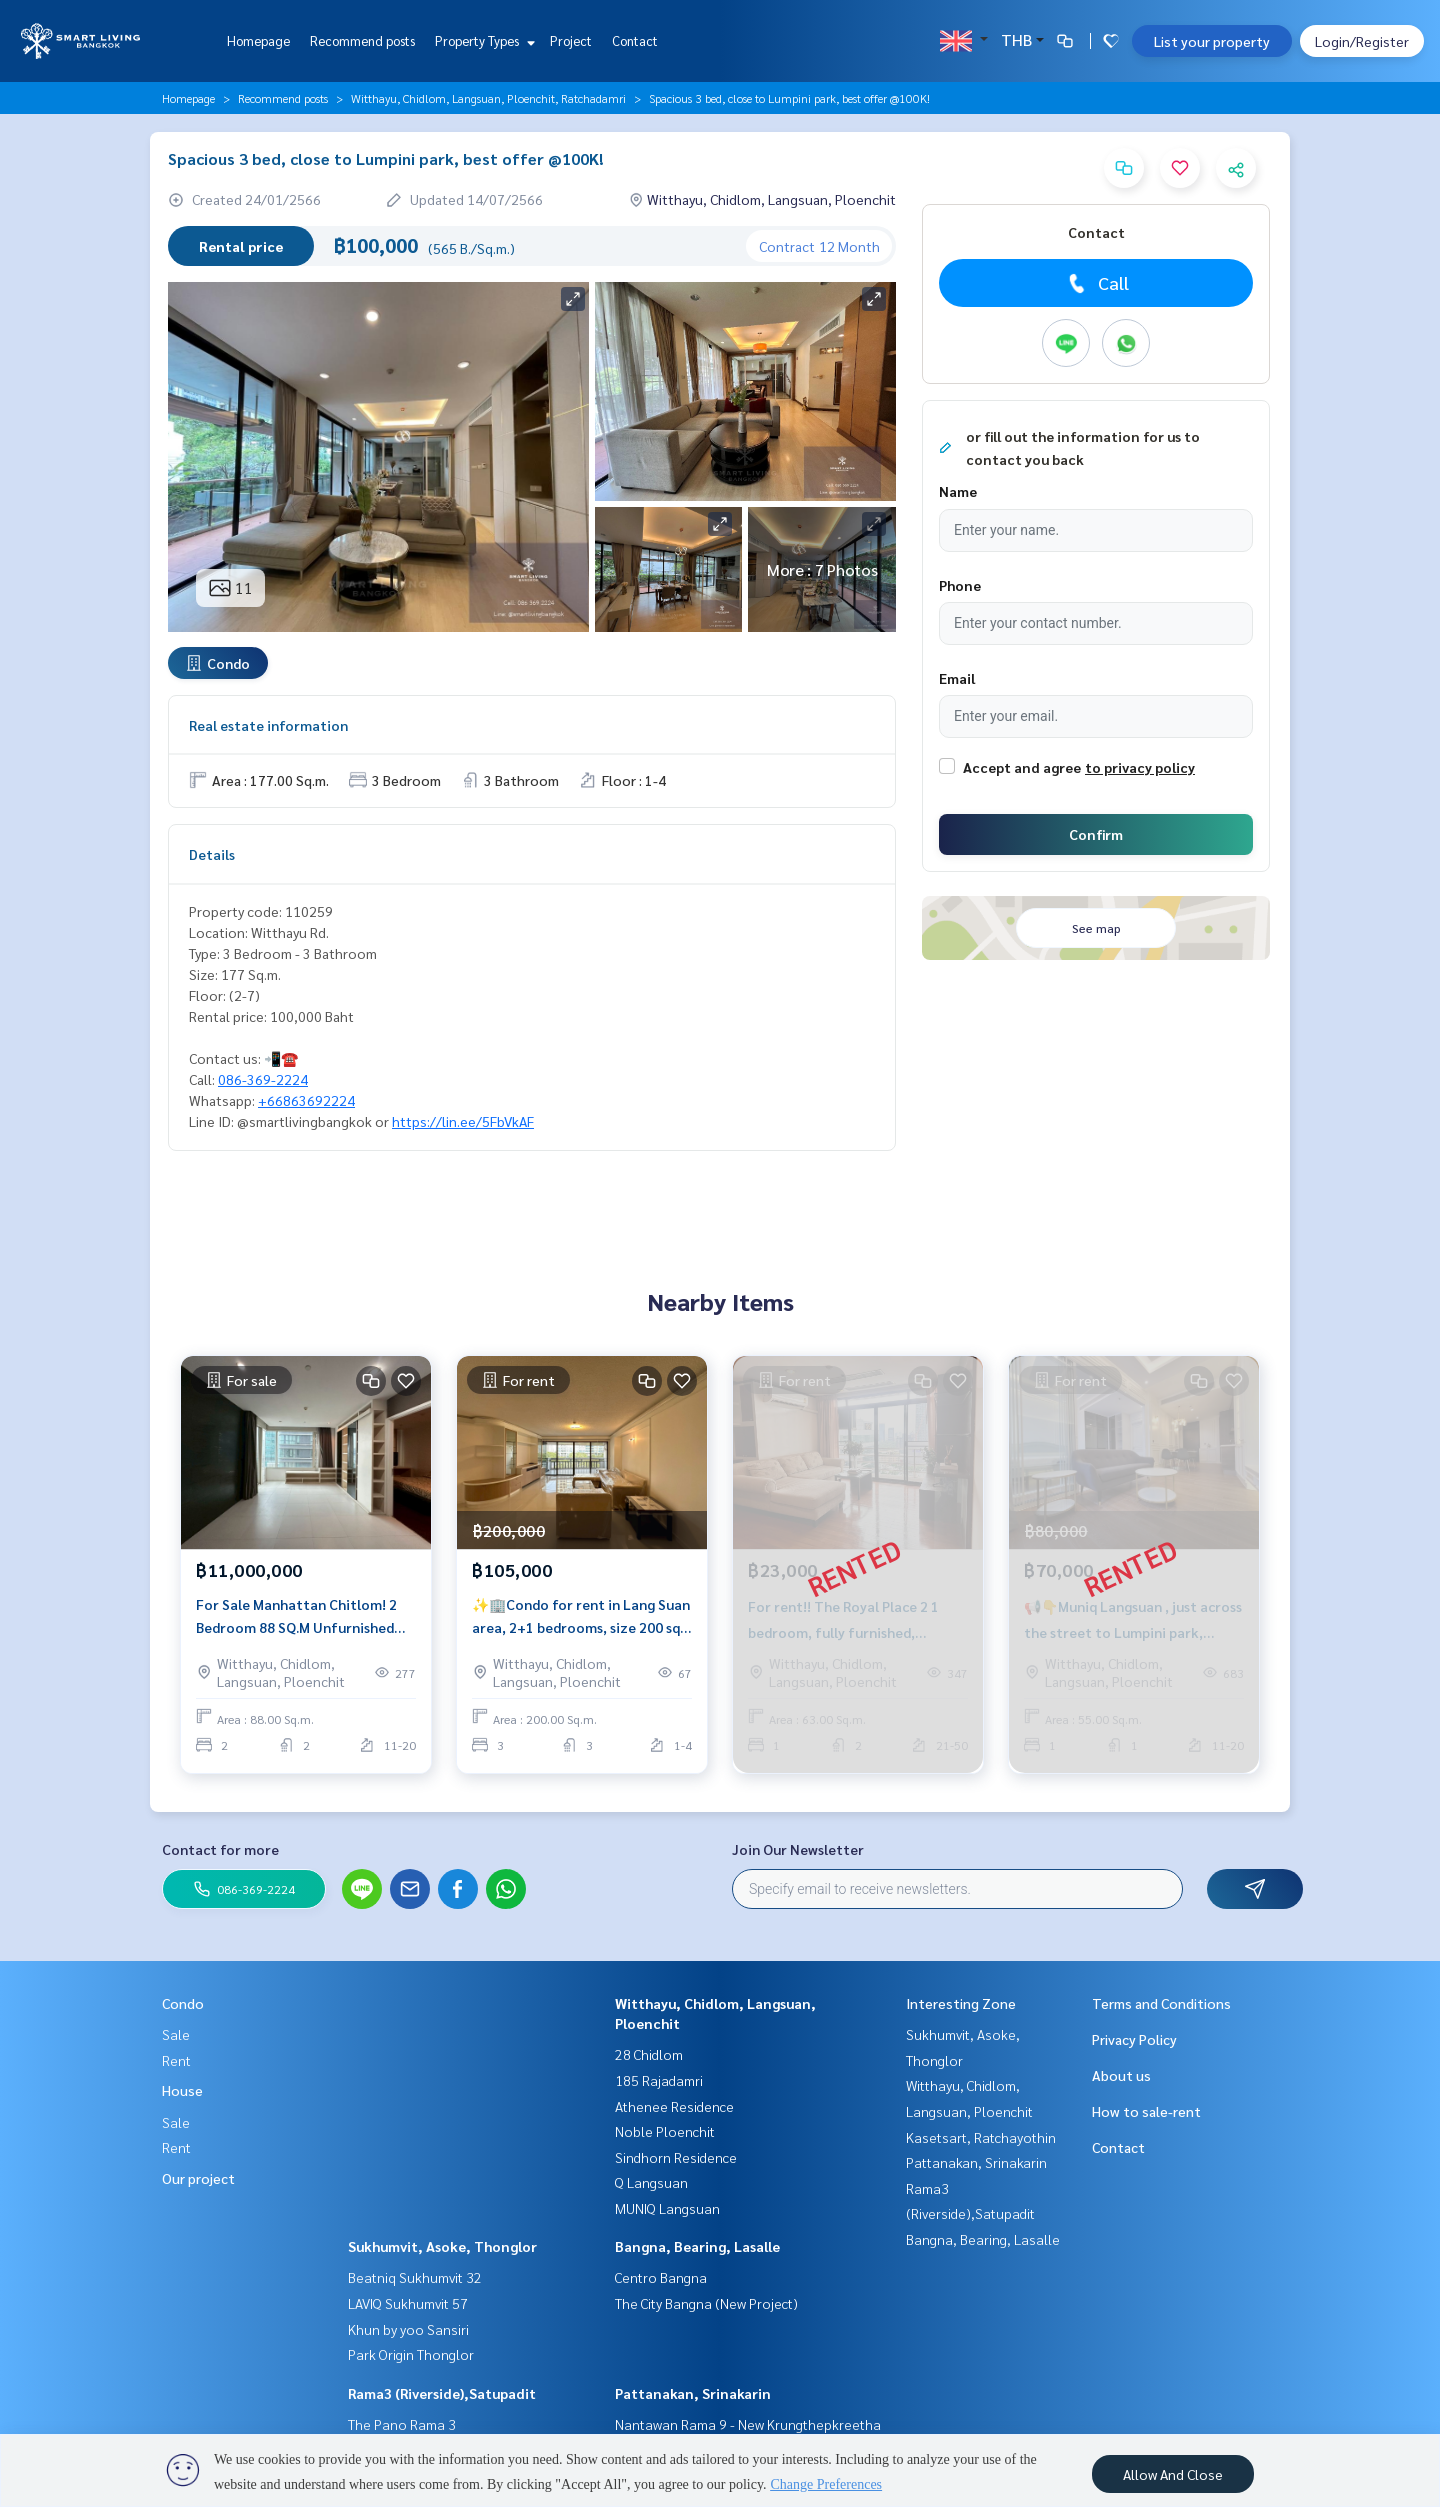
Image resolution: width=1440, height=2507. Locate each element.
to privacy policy (1140, 767)
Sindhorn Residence (676, 2157)
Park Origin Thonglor (411, 2354)
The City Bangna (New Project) (706, 2303)
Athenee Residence (674, 2106)
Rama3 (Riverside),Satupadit (442, 2393)
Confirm (1096, 834)
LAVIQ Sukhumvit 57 (408, 2303)
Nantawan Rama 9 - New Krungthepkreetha (748, 2424)
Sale (176, 2034)
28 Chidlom (649, 2054)
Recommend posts (362, 40)
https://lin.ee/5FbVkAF (463, 1121)
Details (212, 854)
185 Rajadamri (659, 2080)
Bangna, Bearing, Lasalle (697, 2246)
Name (958, 491)
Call (1096, 283)
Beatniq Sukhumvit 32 (415, 2277)
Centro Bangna (661, 2277)
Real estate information (268, 725)
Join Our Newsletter (798, 1849)
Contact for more (220, 1849)
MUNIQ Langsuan (667, 2208)
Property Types (482, 40)
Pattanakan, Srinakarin (693, 2393)
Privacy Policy (1134, 2039)
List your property (1212, 41)
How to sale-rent (1146, 2111)
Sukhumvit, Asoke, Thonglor (442, 2246)
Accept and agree (1022, 767)
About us (1121, 2075)
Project (571, 40)
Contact (635, 40)
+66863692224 (306, 1100)
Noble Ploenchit (665, 2131)
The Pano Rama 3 (402, 2424)
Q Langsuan (651, 2182)
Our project (198, 2178)
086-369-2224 (263, 1079)
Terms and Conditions (1161, 2003)
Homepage (258, 40)
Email (957, 678)
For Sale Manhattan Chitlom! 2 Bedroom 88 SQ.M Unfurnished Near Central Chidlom (296, 1616)
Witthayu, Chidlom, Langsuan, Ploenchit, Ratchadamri (488, 98)
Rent (176, 2060)
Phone (960, 585)
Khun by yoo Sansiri (408, 2329)
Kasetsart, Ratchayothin (981, 2137)
